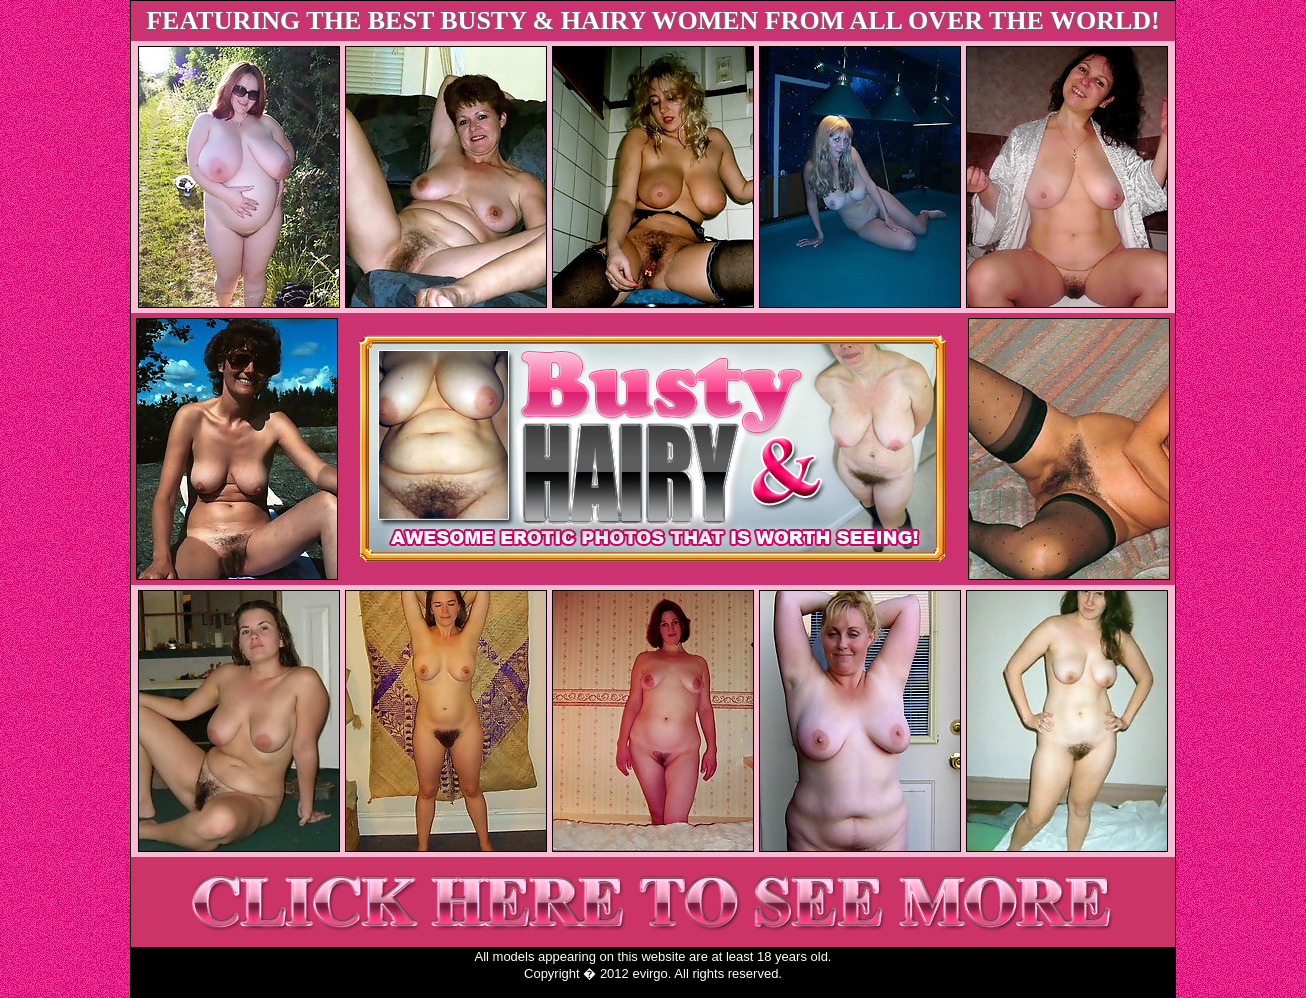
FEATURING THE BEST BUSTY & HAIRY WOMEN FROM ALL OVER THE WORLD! (653, 20)
